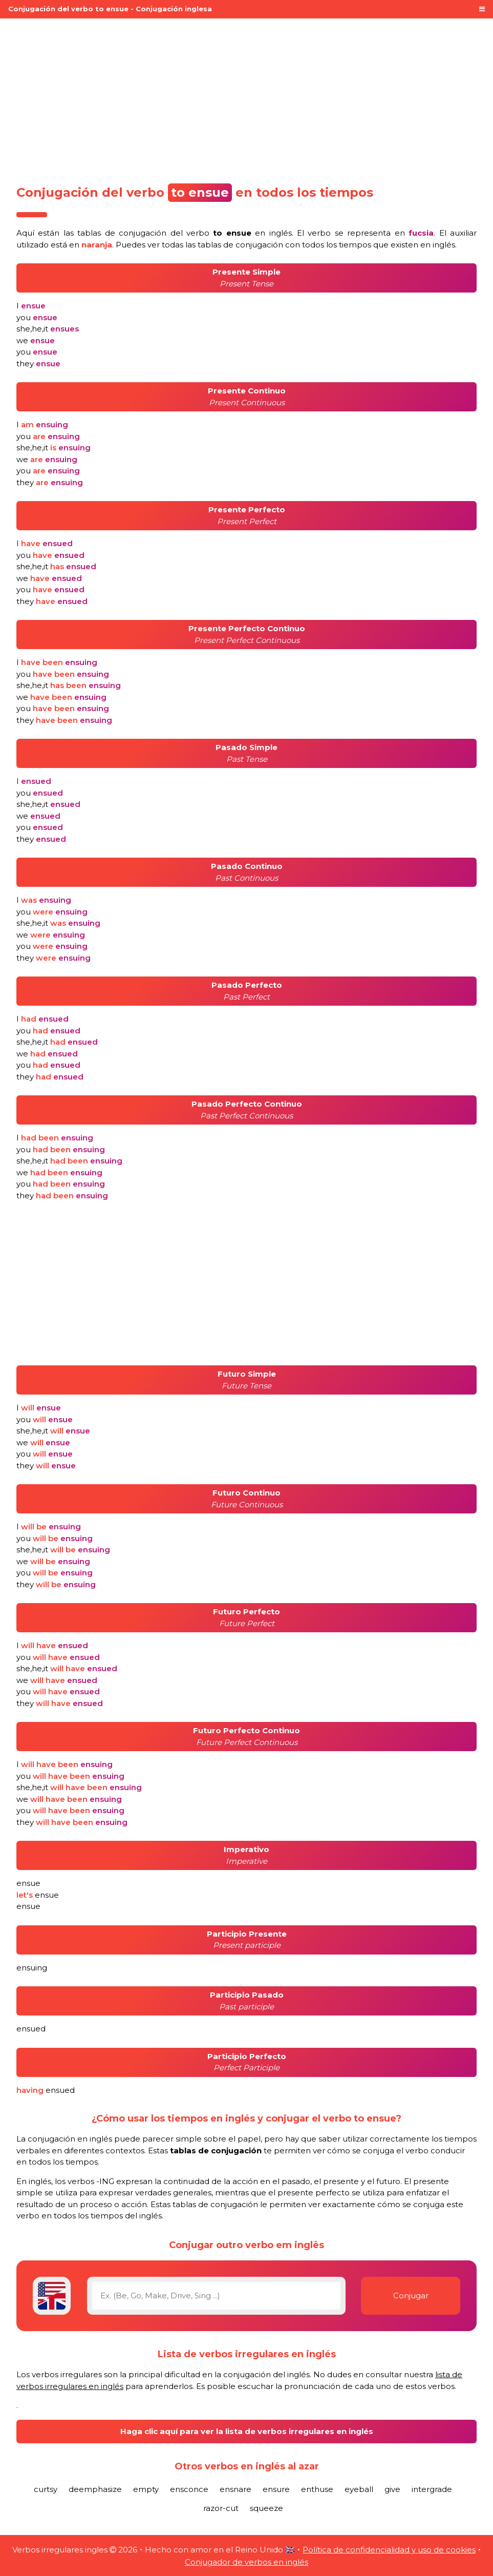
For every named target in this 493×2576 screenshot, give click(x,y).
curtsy (45, 2489)
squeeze (266, 2508)
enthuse (317, 2489)
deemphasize (95, 2489)
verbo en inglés (239, 233)
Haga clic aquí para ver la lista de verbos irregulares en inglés (246, 2431)
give (392, 2489)
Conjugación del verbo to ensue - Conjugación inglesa (110, 9)
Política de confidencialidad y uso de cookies (389, 2549)
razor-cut (221, 2508)
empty (146, 2489)
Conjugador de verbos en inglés (246, 2562)
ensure (276, 2489)
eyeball (359, 2489)
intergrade (432, 2489)
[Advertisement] (246, 98)
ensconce (189, 2489)
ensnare (235, 2489)
